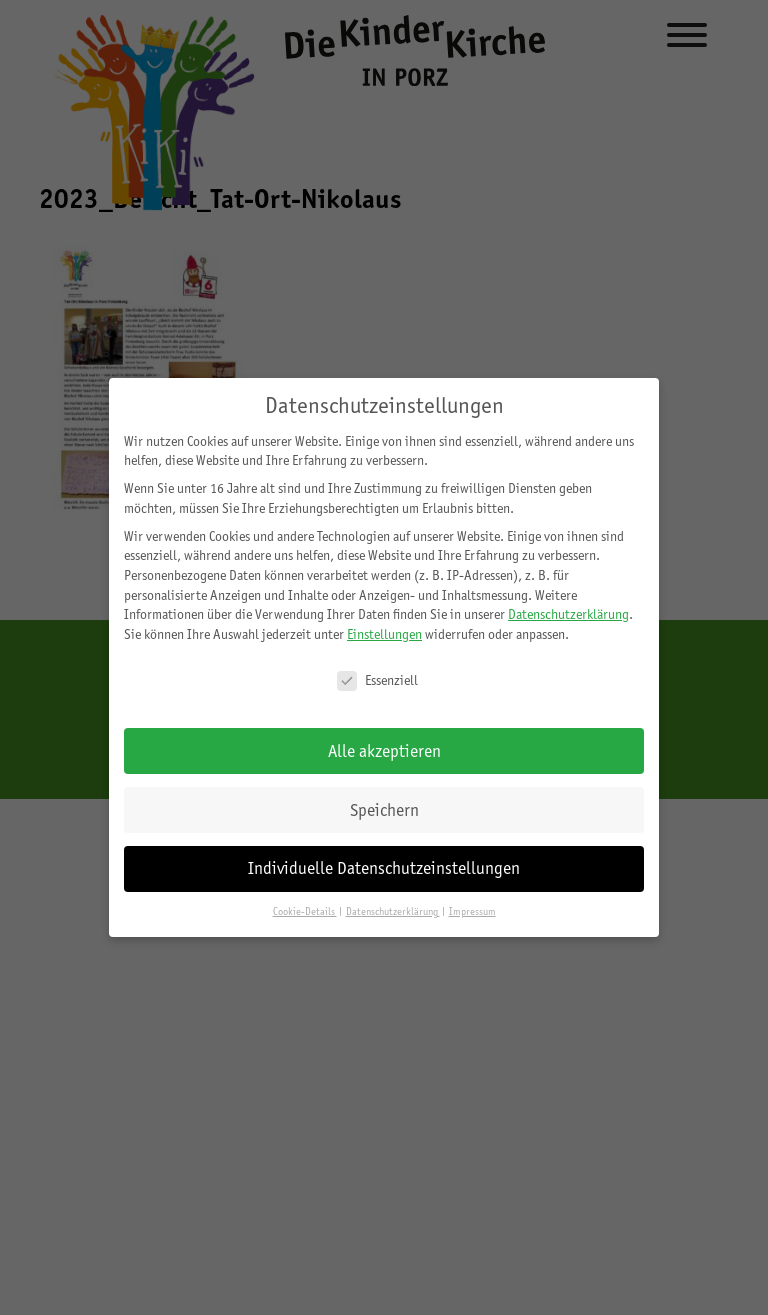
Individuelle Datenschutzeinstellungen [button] (384, 868)
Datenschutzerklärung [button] (393, 911)
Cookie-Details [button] (305, 911)
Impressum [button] (472, 911)
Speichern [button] (384, 810)
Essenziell (377, 680)
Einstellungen (384, 634)
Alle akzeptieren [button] (384, 751)
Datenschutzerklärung (568, 614)
